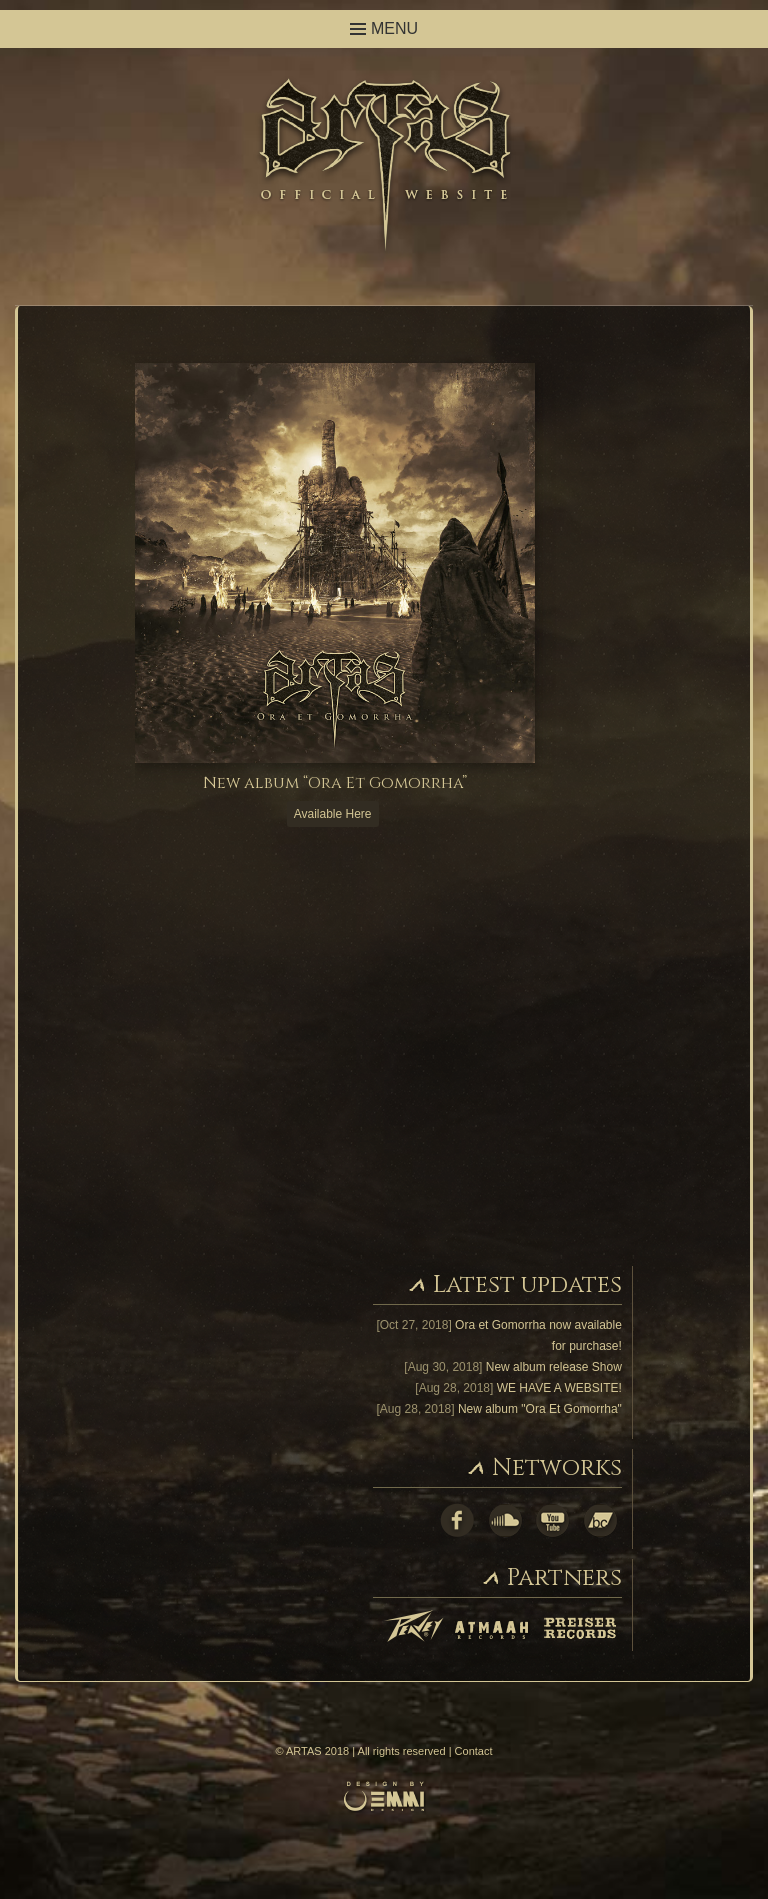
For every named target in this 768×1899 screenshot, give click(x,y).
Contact (474, 1751)
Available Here (333, 814)
